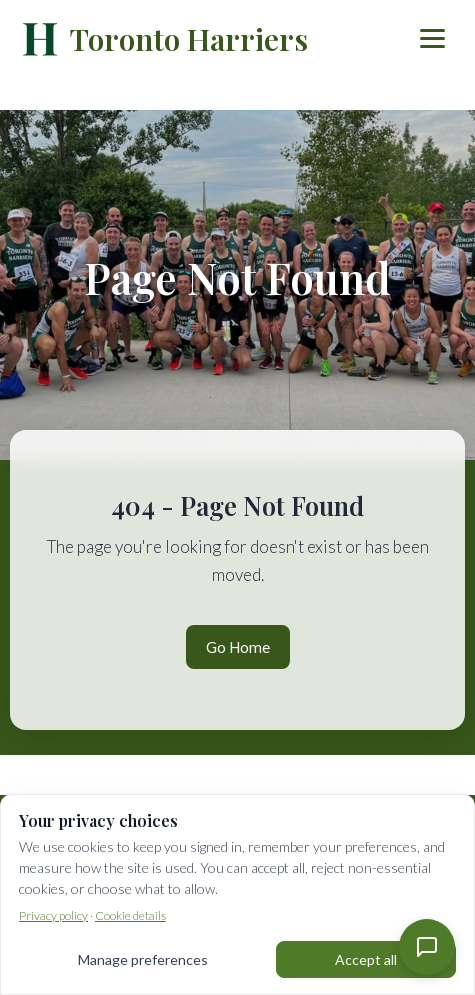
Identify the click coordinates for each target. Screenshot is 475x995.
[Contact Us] (427, 947)
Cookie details (130, 915)
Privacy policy (53, 915)
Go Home (238, 647)
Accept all (366, 959)
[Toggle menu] (432, 38)
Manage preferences (143, 959)
